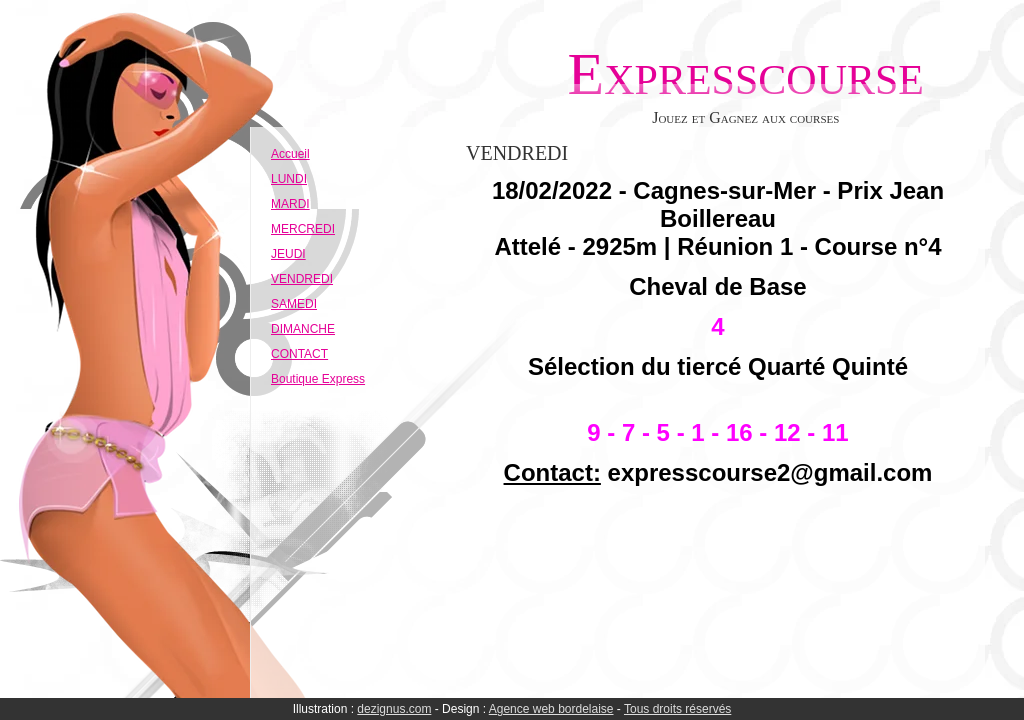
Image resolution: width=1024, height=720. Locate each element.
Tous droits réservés (677, 709)
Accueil (290, 154)
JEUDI (288, 254)
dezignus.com (394, 709)
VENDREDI (302, 279)
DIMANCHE (303, 329)
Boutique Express (318, 379)
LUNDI (289, 179)
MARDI (290, 204)
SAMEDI (294, 304)
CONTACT (299, 354)
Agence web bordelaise (551, 709)
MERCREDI (303, 229)
